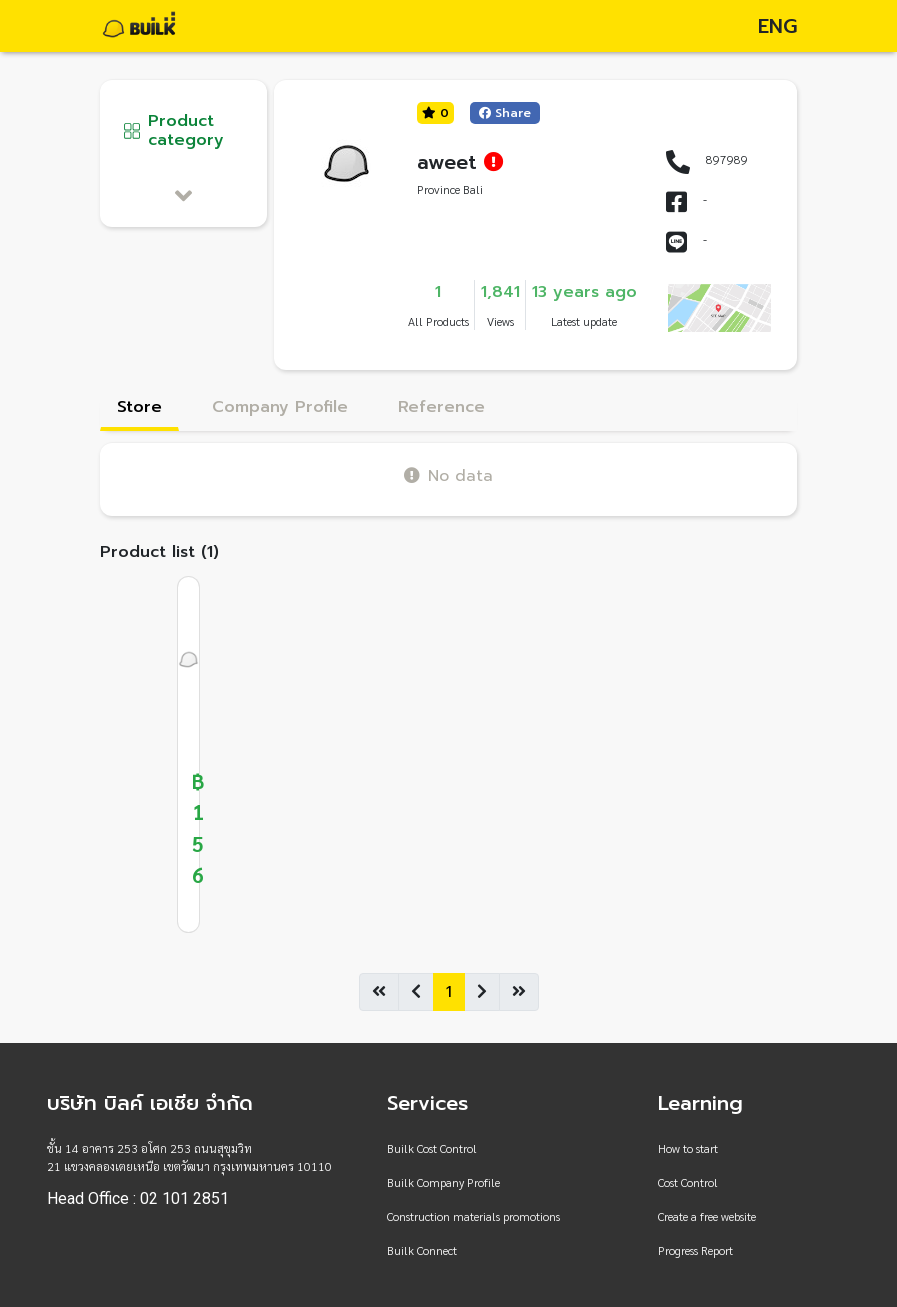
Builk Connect (422, 1250)
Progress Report (695, 1250)
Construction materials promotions (473, 1216)
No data (448, 475)
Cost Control (688, 1182)
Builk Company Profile (443, 1182)
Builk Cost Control (432, 1148)
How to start (688, 1148)
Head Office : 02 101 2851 (138, 1199)
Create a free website (707, 1216)
